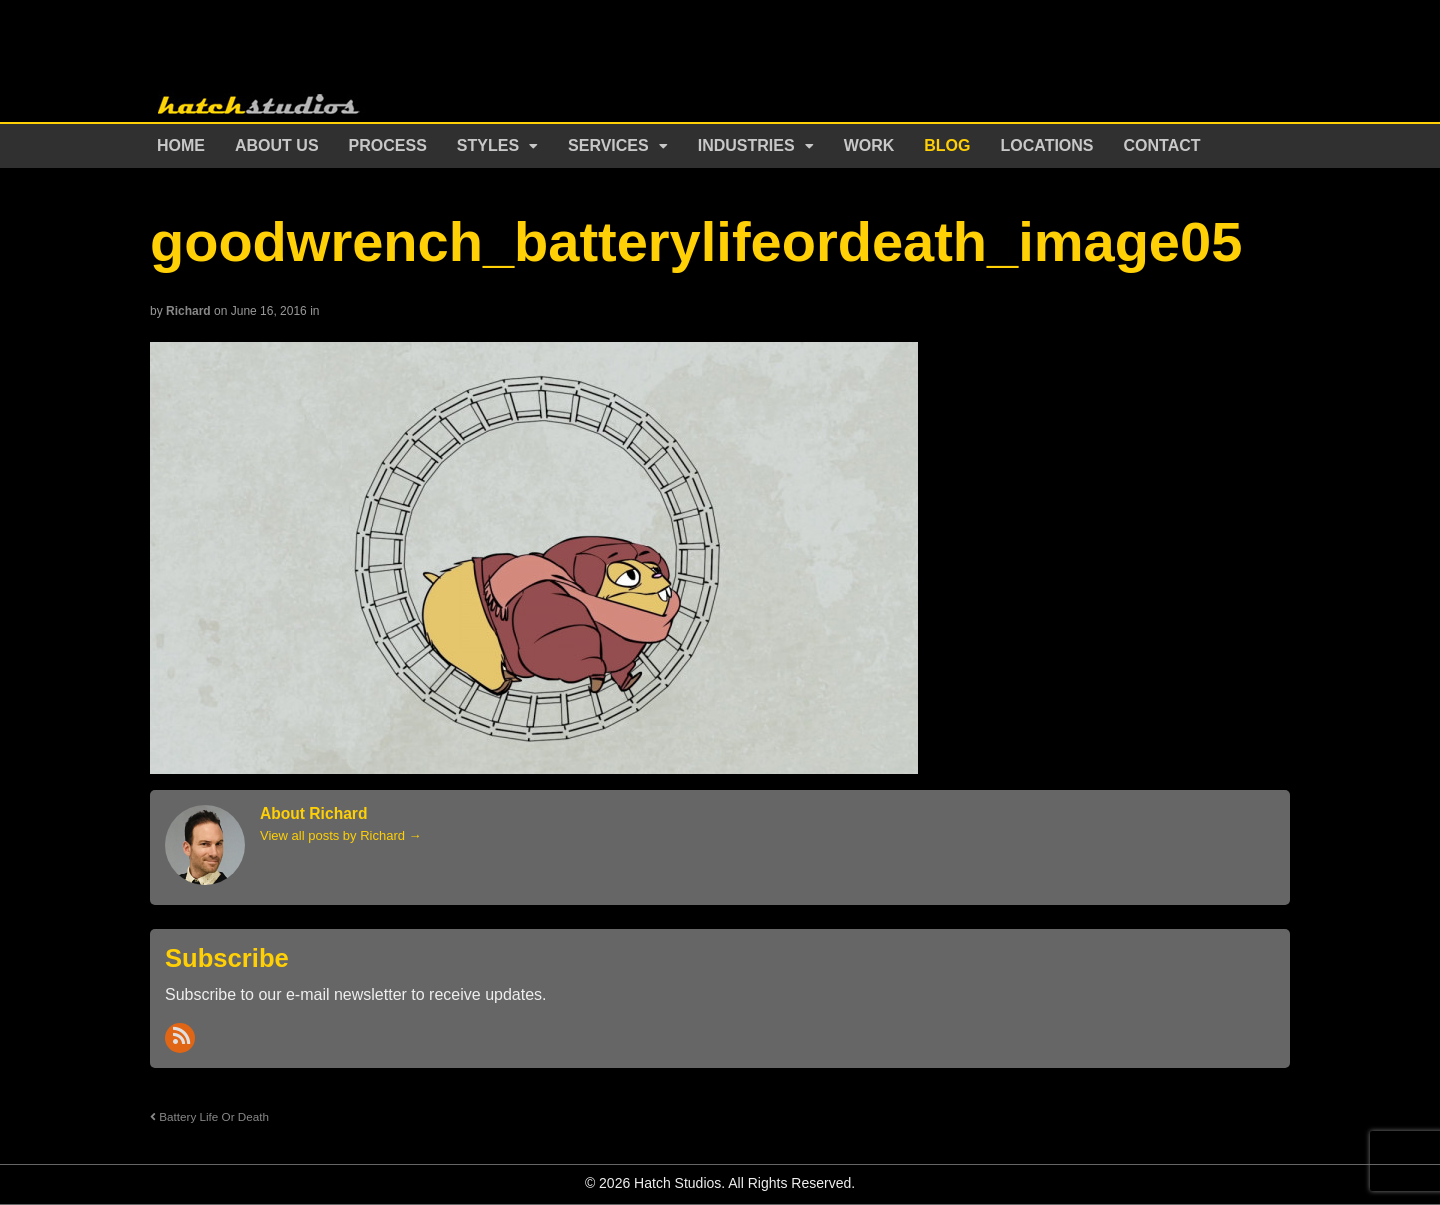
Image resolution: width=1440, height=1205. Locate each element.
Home (181, 145)
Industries (746, 145)
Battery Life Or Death (209, 1116)
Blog (947, 145)
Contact (1162, 145)
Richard (188, 311)
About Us (277, 145)
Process (388, 145)
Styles (488, 145)
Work (869, 145)
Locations (1047, 145)
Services (608, 145)
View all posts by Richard (341, 835)
